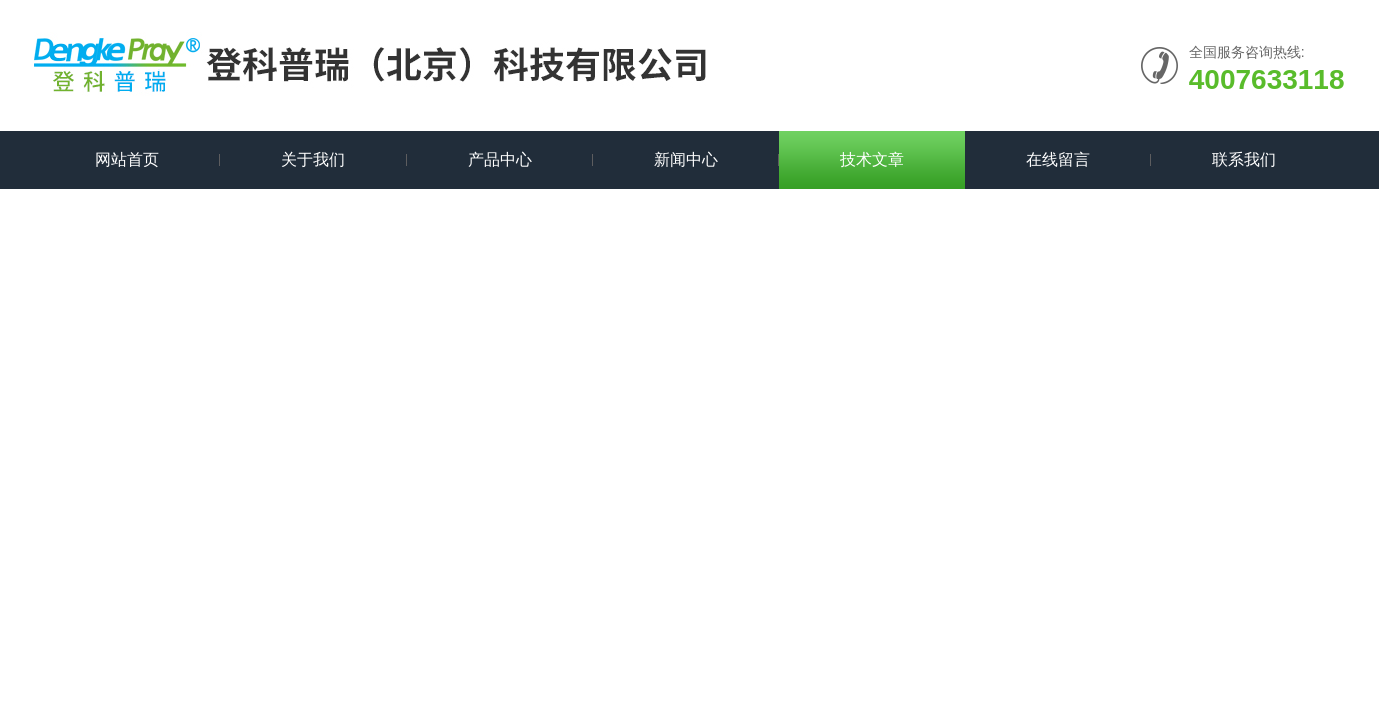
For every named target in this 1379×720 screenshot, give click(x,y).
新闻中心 (686, 159)
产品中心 (500, 159)
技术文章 (872, 159)
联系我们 (1244, 159)
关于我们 (313, 159)
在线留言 (1058, 159)
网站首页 (127, 159)
